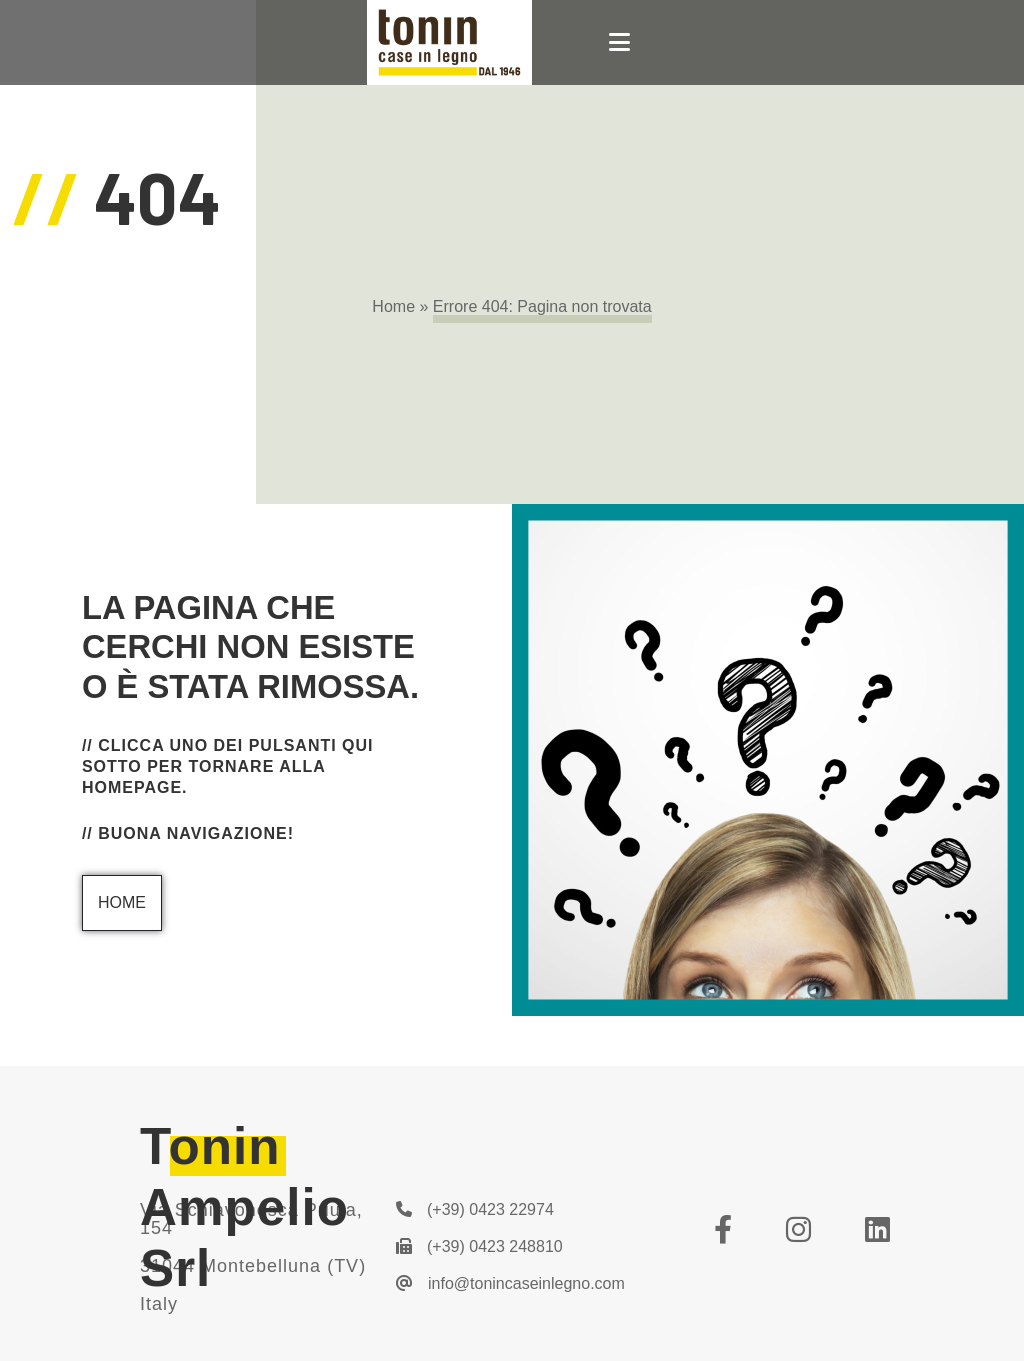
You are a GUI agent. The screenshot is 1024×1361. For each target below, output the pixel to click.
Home (393, 307)
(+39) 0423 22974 (475, 1209)
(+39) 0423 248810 (479, 1246)
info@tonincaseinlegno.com (510, 1283)
